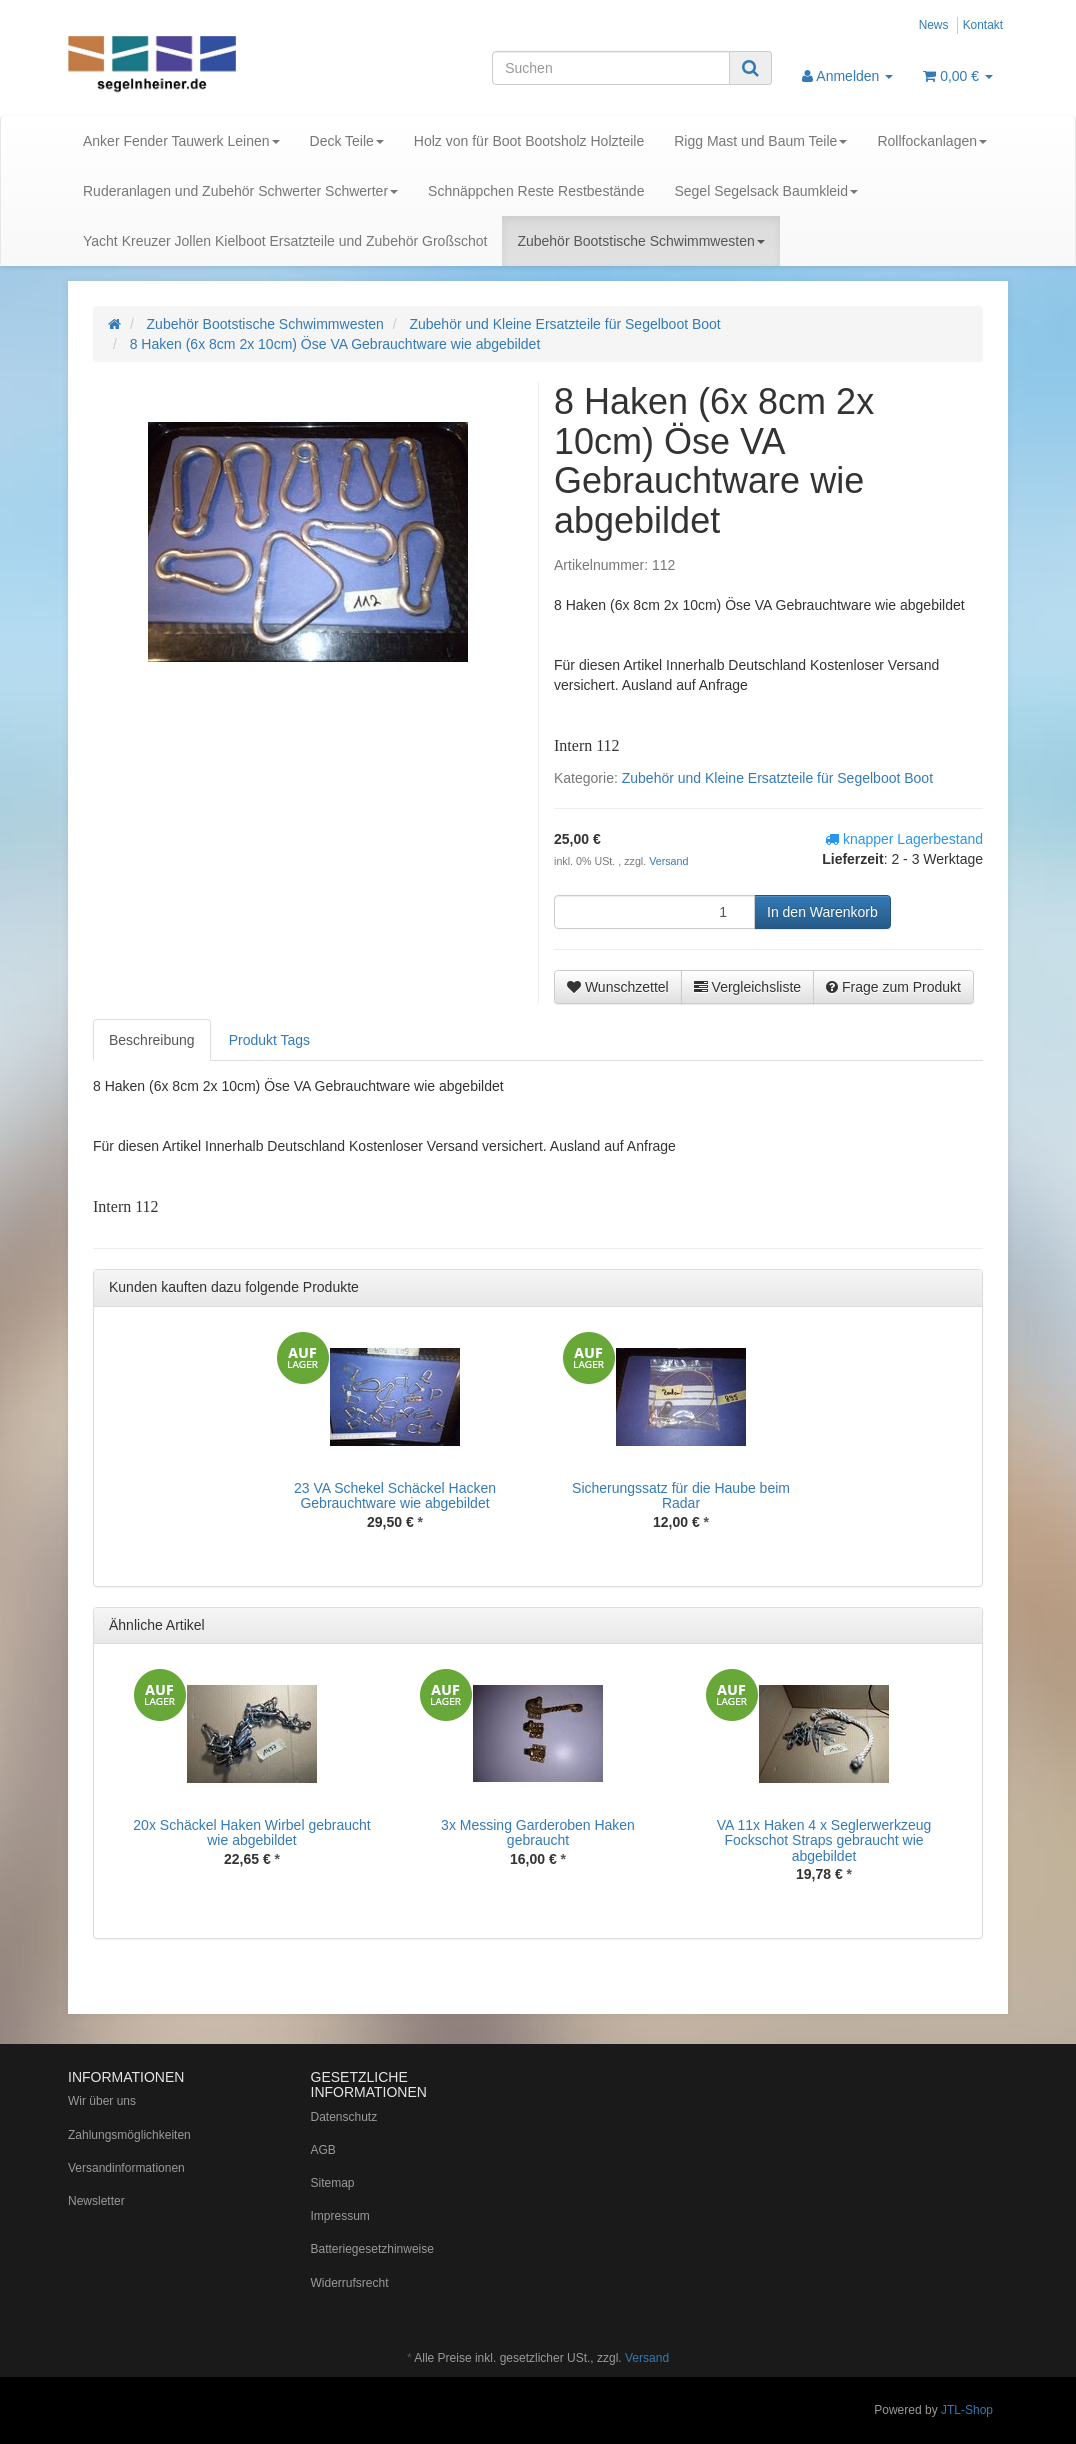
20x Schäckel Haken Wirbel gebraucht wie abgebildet (251, 1832)
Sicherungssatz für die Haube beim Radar (681, 1495)
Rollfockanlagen (932, 141)
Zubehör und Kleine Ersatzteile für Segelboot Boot (777, 778)
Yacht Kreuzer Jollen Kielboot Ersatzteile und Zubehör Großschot (285, 241)
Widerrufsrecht (350, 2283)
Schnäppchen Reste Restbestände (536, 191)
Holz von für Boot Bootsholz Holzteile (529, 141)
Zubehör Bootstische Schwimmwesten (640, 241)
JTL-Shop (967, 2410)
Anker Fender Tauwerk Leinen (181, 141)
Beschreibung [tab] (152, 1040)
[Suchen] (611, 68)
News (934, 25)
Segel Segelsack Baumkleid (766, 191)
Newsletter (96, 2201)
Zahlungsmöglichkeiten (129, 2135)
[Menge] (654, 912)
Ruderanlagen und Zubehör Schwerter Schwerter (240, 191)
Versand (668, 861)
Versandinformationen (126, 2168)
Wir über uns (102, 2101)
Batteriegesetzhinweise (372, 2249)
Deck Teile (347, 141)
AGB (323, 2150)
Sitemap (333, 2183)
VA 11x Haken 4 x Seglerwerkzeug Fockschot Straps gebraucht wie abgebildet (824, 1840)
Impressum (340, 2216)
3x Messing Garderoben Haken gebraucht (538, 1832)
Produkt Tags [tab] (269, 1040)
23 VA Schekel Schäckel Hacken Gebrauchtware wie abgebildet (395, 1495)
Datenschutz (344, 2117)
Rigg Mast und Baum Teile (760, 141)
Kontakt (983, 25)
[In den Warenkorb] (822, 912)
